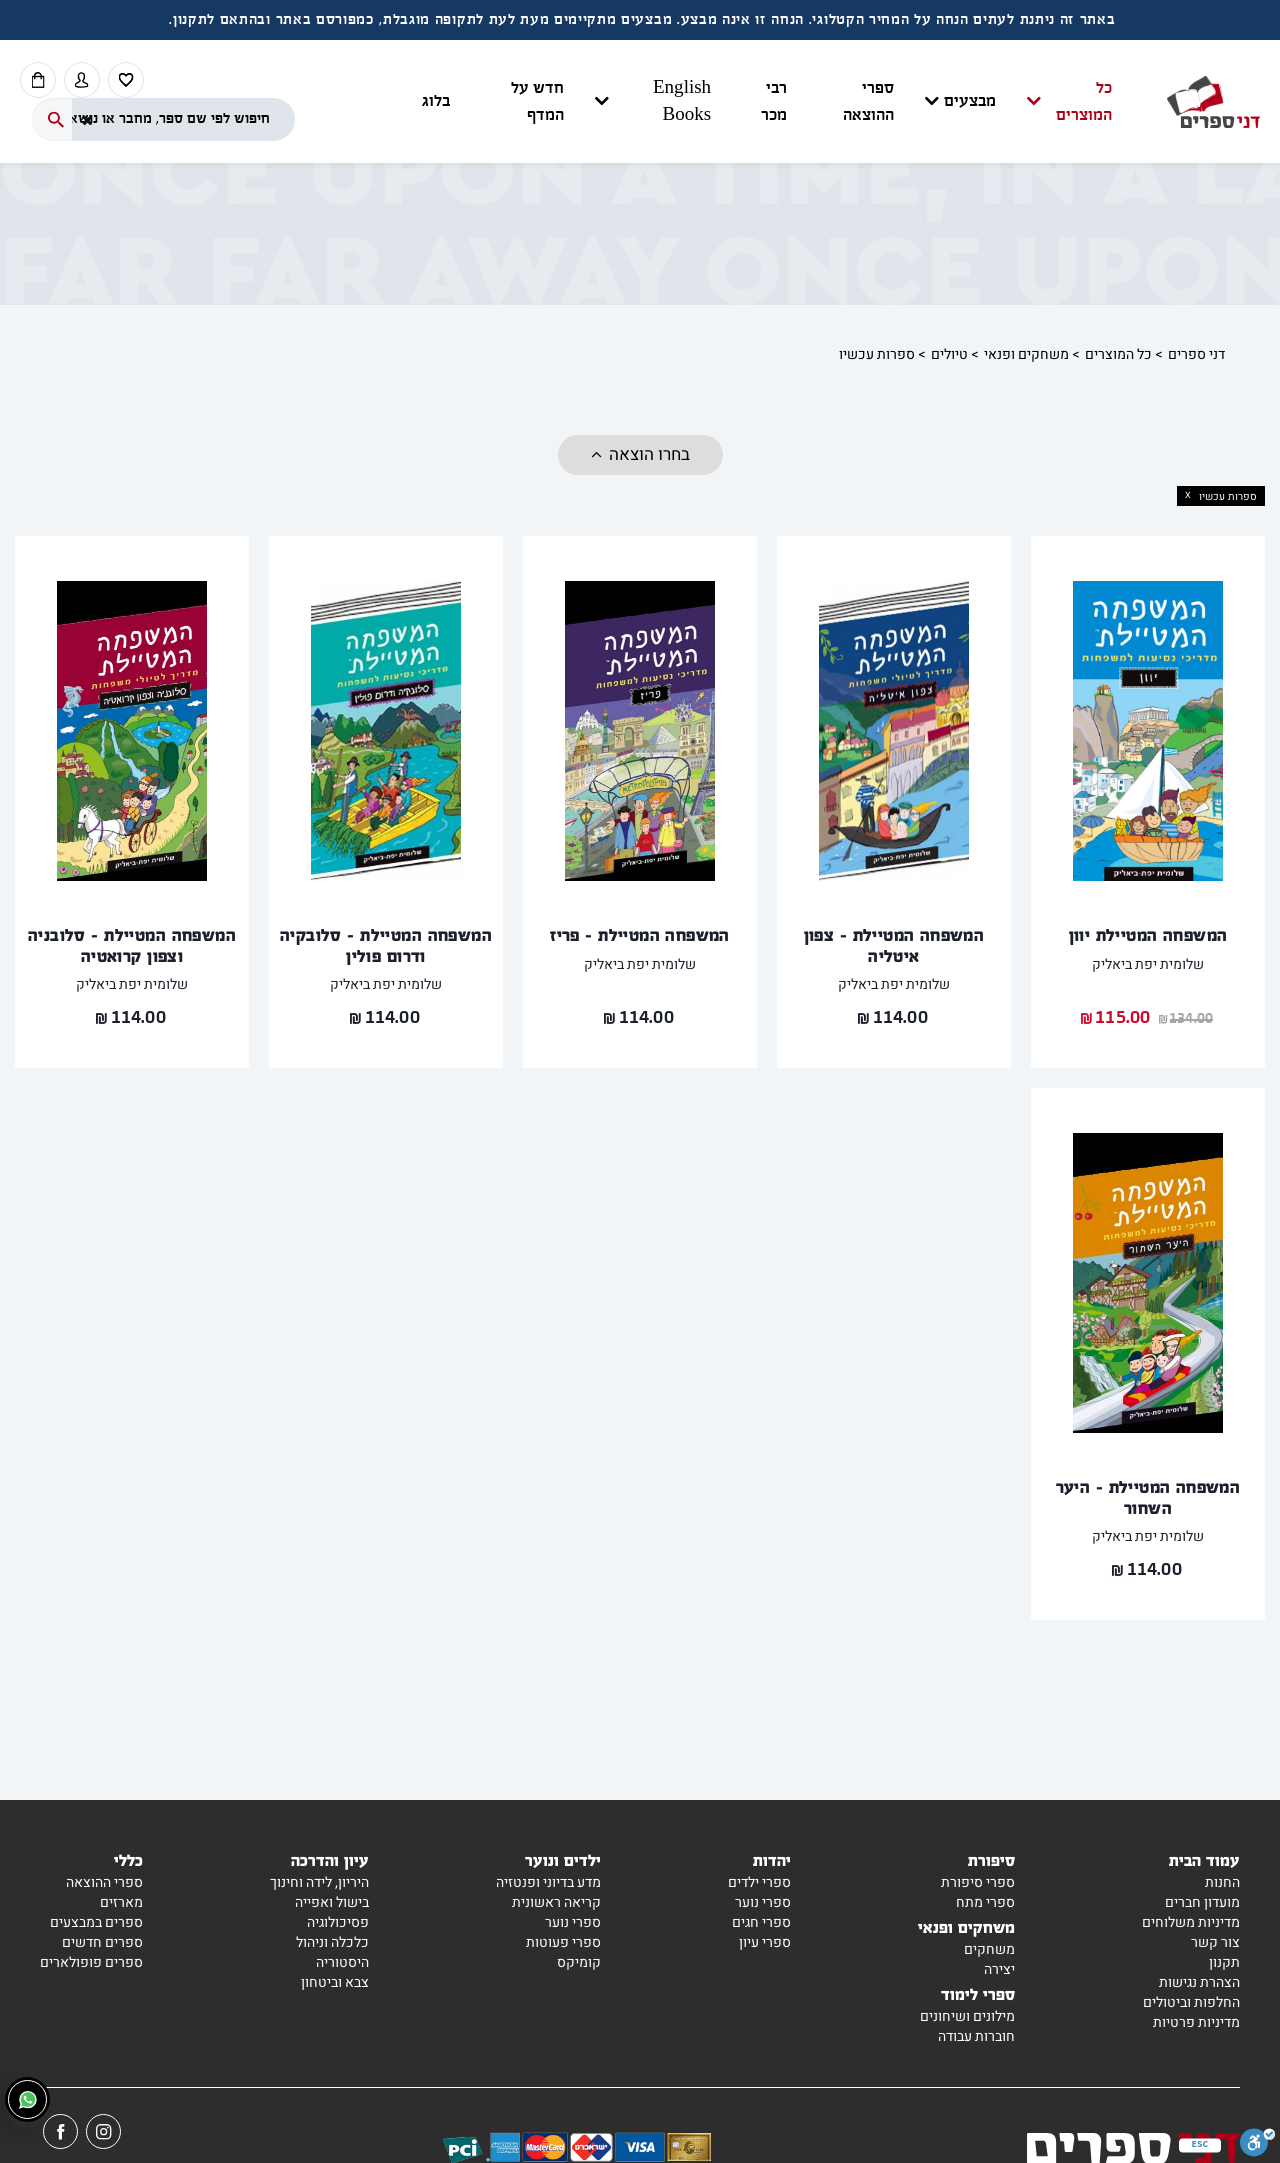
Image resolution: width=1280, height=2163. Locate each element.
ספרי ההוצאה (868, 102)
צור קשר (1215, 1942)
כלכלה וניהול (332, 1942)
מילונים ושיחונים (967, 2016)
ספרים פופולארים (91, 1962)
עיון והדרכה (330, 1859)
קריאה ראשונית (556, 1902)
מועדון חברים (1202, 1902)
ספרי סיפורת (978, 1882)
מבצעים (970, 101)
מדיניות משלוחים (1191, 1922)
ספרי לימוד (978, 1993)
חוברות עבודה (976, 2036)
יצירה (999, 1969)
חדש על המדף (537, 102)
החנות (1222, 1882)
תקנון (1224, 1962)
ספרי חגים (761, 1922)
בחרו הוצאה (649, 454)
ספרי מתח (985, 1902)
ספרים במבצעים (96, 1922)
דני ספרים (1196, 354)
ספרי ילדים (759, 1882)
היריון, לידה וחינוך (319, 1882)
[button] (767, 102)
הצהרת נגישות (1199, 1982)
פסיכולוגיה (338, 1922)
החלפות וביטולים (1191, 2002)
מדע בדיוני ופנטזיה (548, 1882)
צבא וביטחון (335, 1982)
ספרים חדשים (102, 1942)
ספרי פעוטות (563, 1942)
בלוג (436, 101)
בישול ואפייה (332, 1902)
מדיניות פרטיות (1196, 2022)
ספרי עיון (765, 1942)
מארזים (121, 1902)
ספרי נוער (763, 1902)
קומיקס (579, 1962)
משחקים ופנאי (1026, 354)
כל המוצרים (1084, 102)
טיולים (949, 354)
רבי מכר (774, 102)
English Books (682, 102)
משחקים (989, 1949)
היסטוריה (342, 1962)
